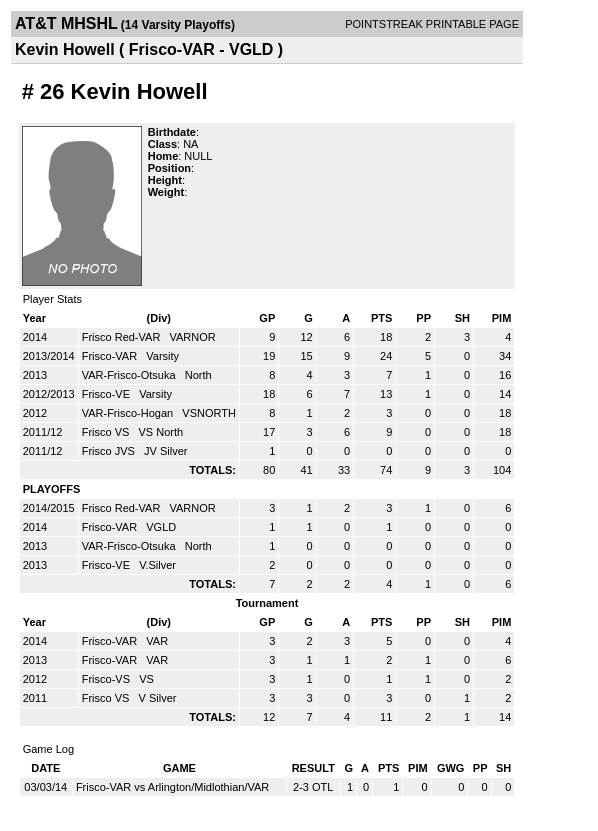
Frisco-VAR (111, 356)
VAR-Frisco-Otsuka (130, 375)
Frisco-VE (107, 394)
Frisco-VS (107, 679)
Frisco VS (107, 432)
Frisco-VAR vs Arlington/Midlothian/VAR (172, 787)
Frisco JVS (110, 451)
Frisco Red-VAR (123, 337)
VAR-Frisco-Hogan (129, 413)
